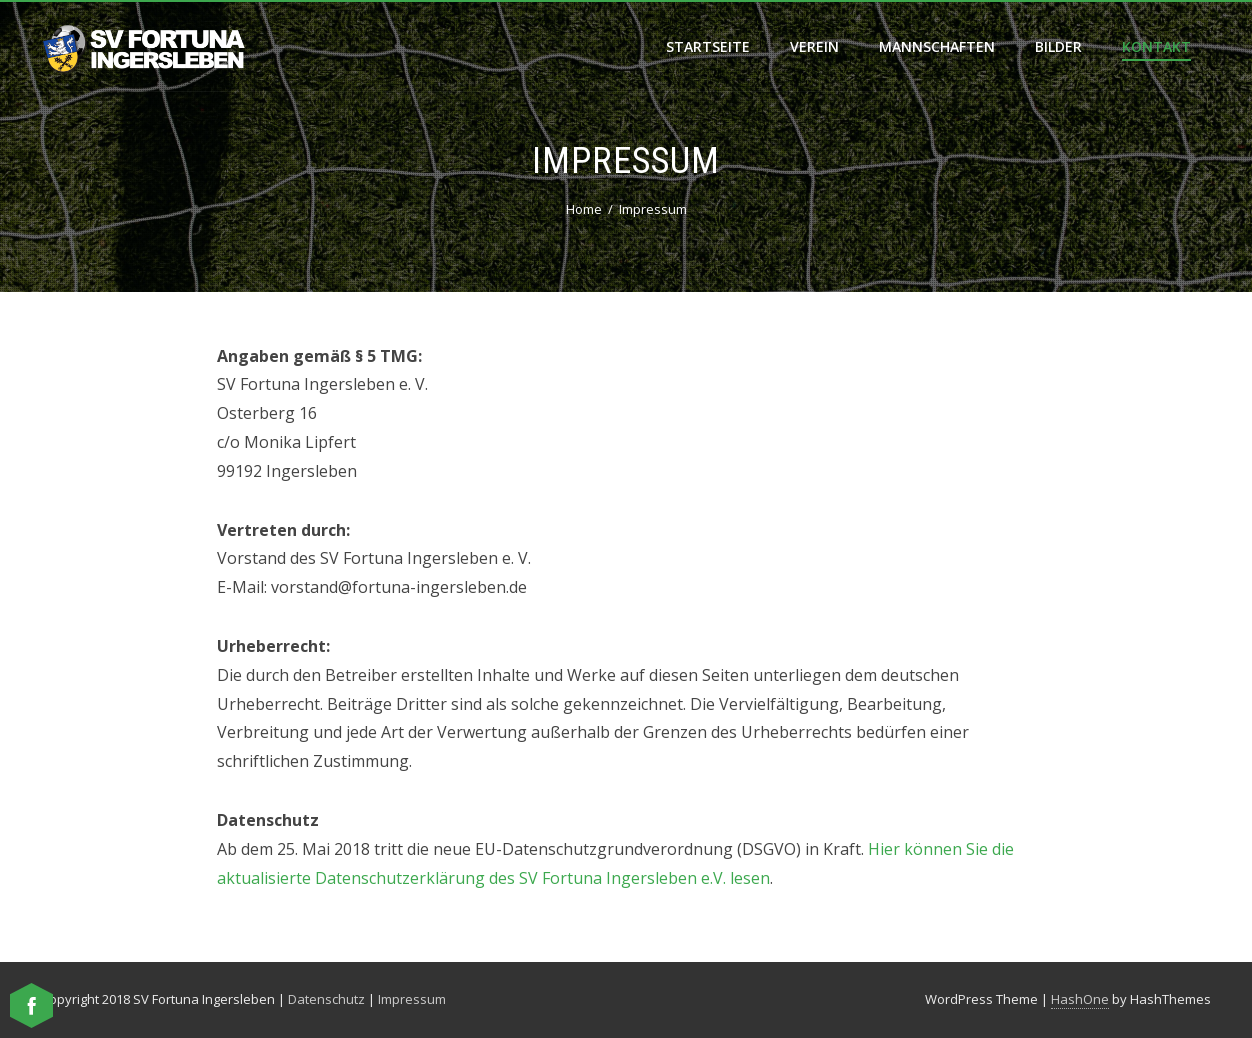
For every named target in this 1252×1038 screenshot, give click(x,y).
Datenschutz (326, 999)
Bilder (1058, 46)
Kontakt (1156, 46)
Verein (814, 46)
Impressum (412, 999)
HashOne (1080, 999)
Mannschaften (937, 46)
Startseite (708, 46)
